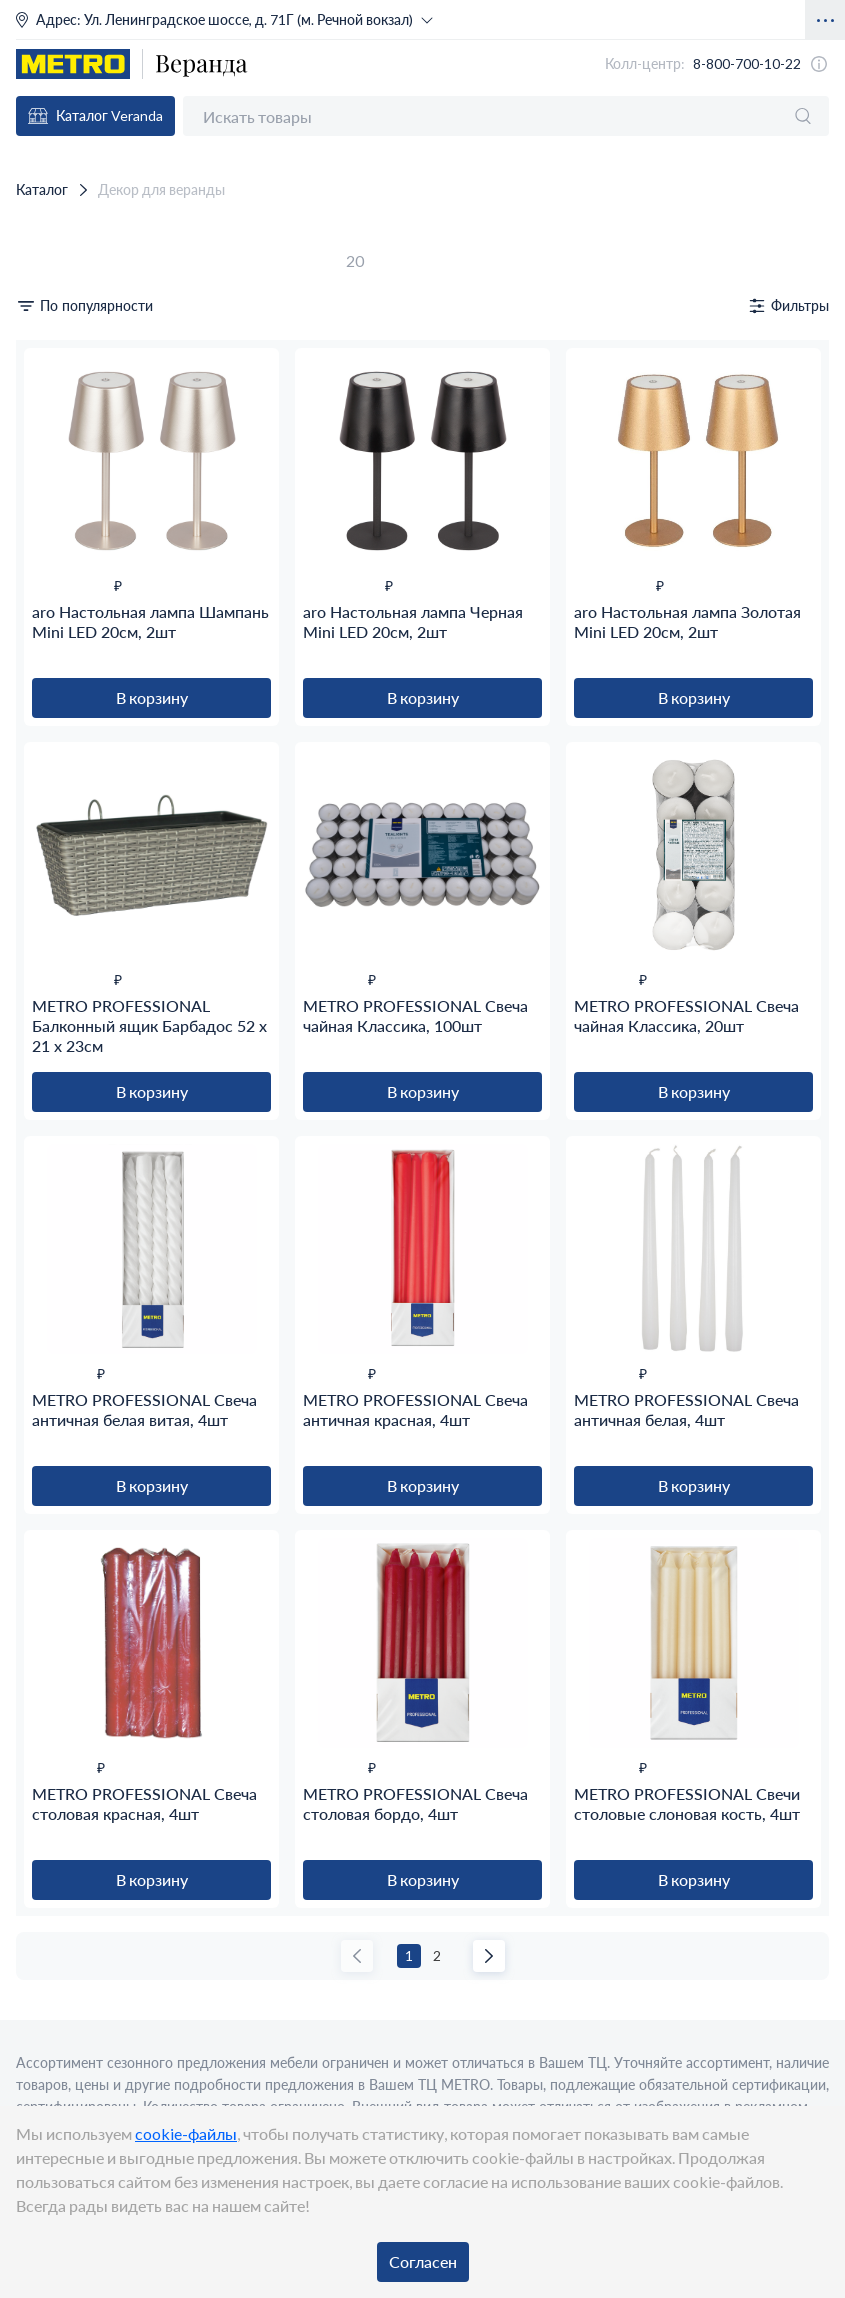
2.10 (42, 1534)
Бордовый (62, 572)
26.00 (46, 1240)
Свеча (48, 1023)
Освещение (66, 435)
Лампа (50, 1003)
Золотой (55, 592)
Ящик (47, 1043)
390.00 (50, 1811)
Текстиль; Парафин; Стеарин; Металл (156, 789)
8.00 (42, 1337)
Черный (54, 672)
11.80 (45, 1120)
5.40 (42, 1614)
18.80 (46, 1180)
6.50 (42, 1634)
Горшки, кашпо (80, 415)
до (193, 337)
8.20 (42, 1357)
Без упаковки (72, 866)
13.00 (46, 1140)
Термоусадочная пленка (109, 926)
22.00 (46, 1674)
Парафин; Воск (80, 769)
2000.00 (54, 1931)
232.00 (50, 1791)
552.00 (50, 1891)
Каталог (35, 188)
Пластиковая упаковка (103, 886)
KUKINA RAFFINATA (104, 2028)
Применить (50, 2068)
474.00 (50, 1831)
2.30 (42, 1554)
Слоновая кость (81, 652)
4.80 (42, 1594)
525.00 (50, 1851)
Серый (50, 632)
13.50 (46, 1654)
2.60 (42, 1574)
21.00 (46, 1457)
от (192, 316)
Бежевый (58, 532)
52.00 (46, 1694)
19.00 (46, 1200)
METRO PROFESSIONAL (116, 2048)
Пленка (53, 906)
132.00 (50, 1771)
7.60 (42, 1317)
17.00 (46, 1160)
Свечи (48, 455)
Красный (58, 612)
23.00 (46, 1220)
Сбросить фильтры (72, 260)
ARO (45, 2008)
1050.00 (54, 1911)
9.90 (42, 1377)
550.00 (50, 1871)
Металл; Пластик (86, 749)
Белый (50, 552)
